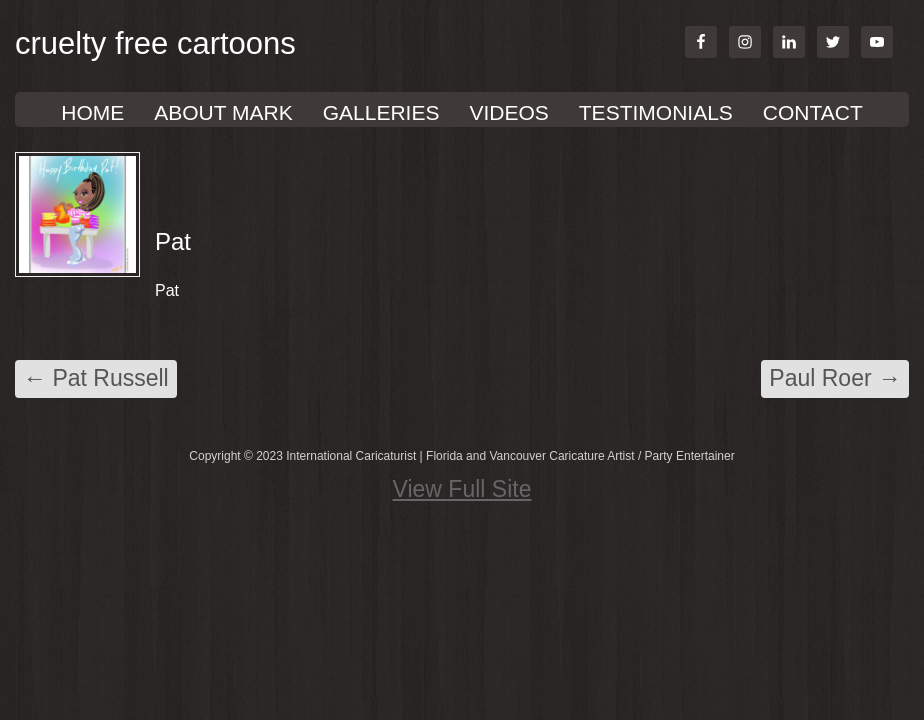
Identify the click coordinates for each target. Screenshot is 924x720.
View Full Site (462, 489)
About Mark (223, 112)
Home (92, 112)
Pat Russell (96, 378)
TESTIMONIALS (656, 112)
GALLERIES (381, 112)
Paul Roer (835, 378)
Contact (813, 112)
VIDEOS (508, 112)
